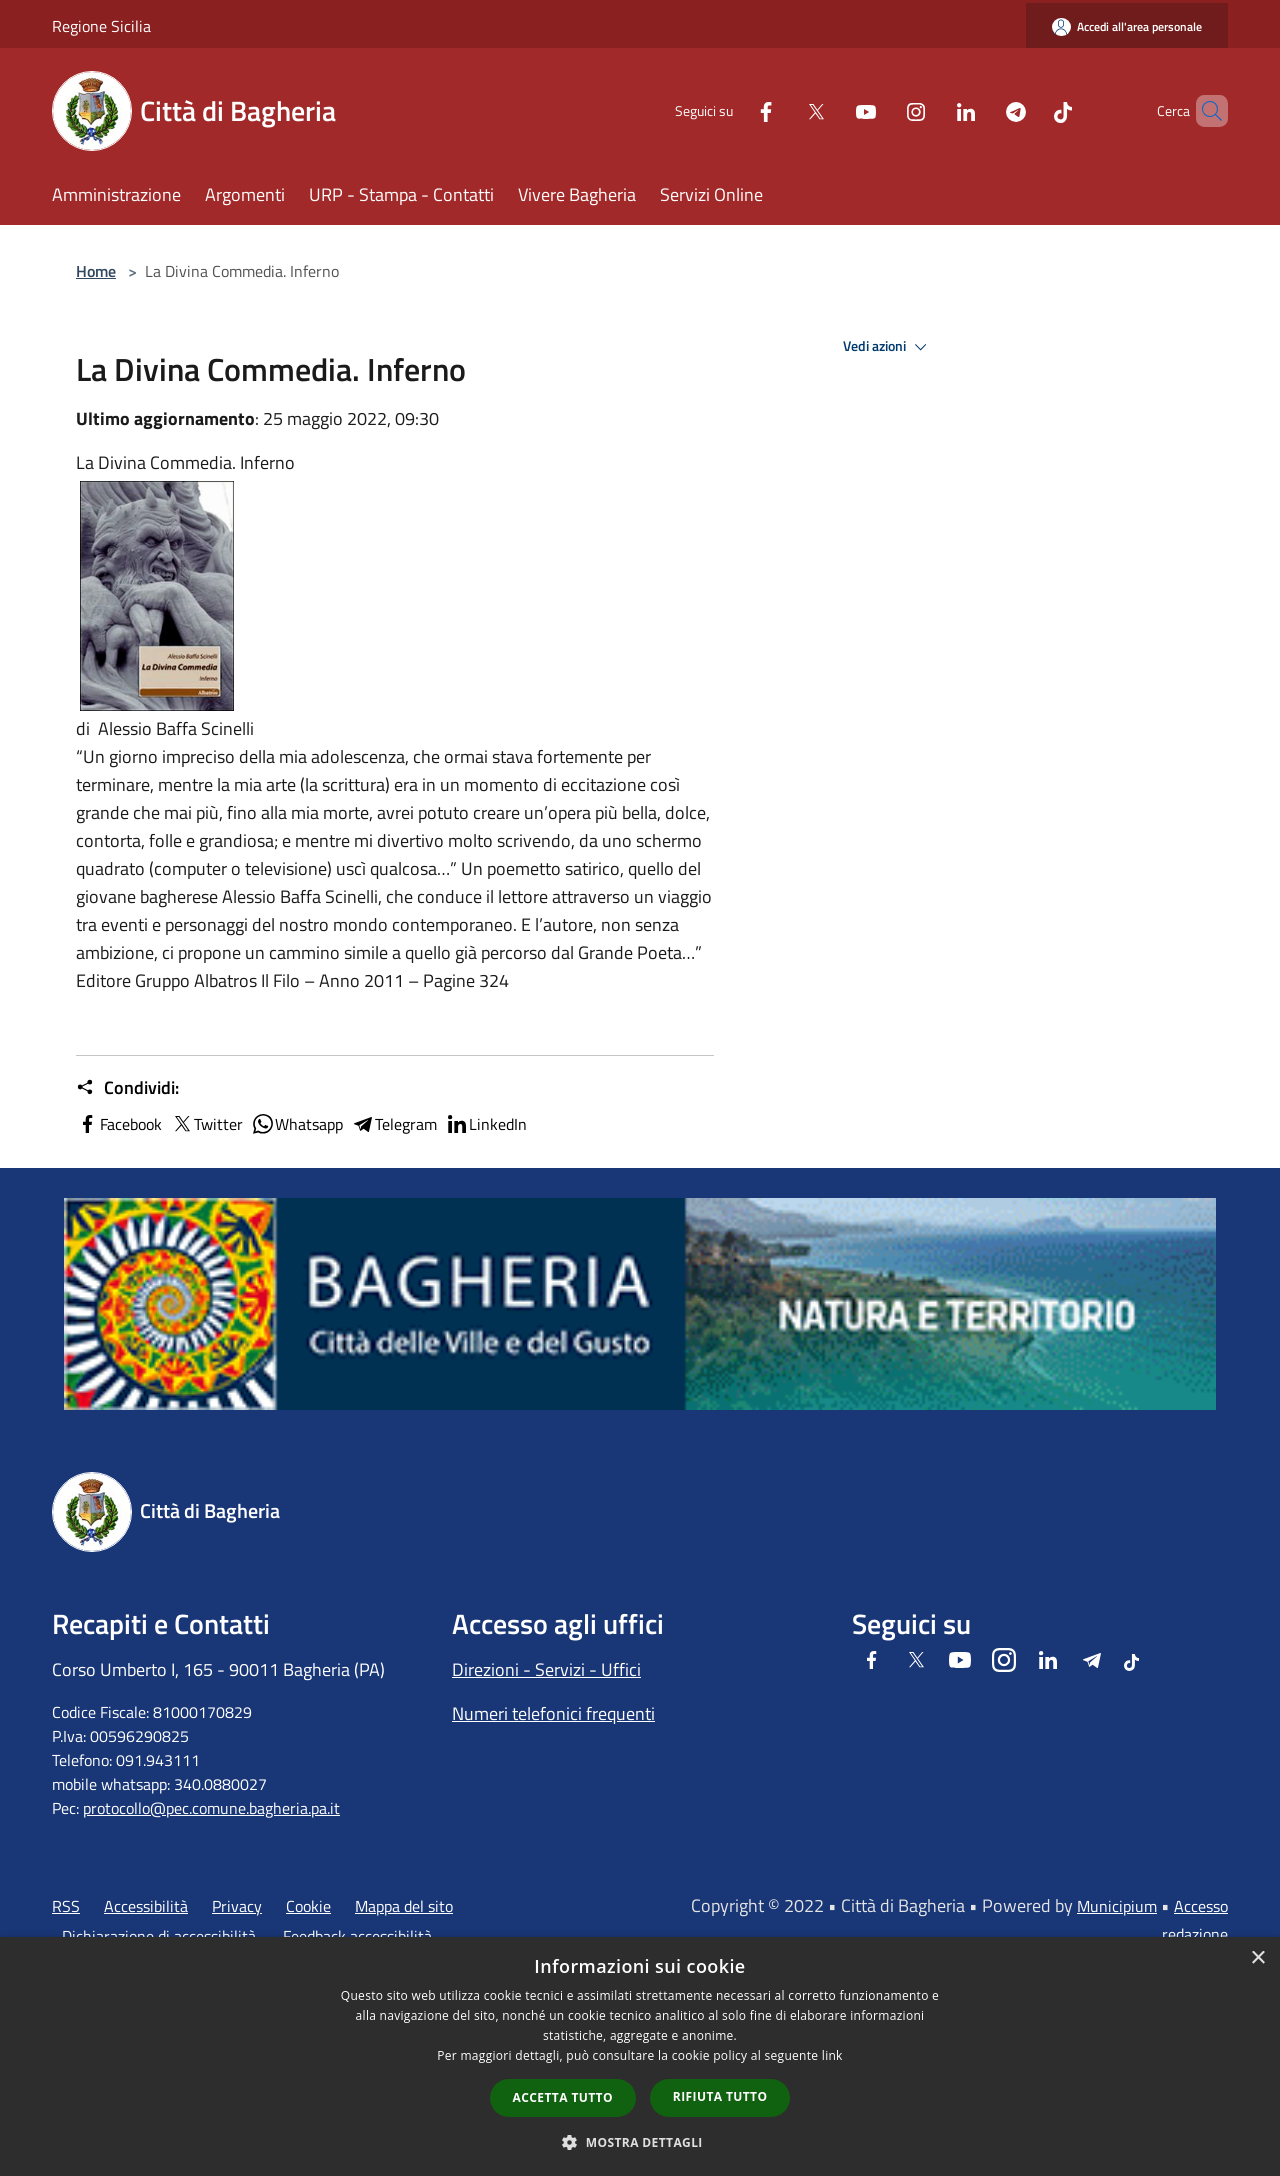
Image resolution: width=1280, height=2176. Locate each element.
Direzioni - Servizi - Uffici (546, 1669)
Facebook (119, 1124)
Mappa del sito (404, 1906)
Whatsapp (297, 1124)
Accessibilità (146, 1906)
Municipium (1117, 1906)
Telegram (394, 1124)
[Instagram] (882, 110)
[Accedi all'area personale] (1127, 26)
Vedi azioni (888, 347)
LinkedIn (486, 1124)
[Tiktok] (1029, 110)
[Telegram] (982, 110)
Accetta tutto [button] (563, 2097)
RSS (66, 1906)
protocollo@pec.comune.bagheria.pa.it (211, 1808)
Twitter (206, 1124)
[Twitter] (782, 110)
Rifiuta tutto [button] (720, 2096)
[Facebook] (732, 110)
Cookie (308, 1906)
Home (96, 271)
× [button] (1257, 1958)
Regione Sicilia (101, 26)
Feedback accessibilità (357, 1936)
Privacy (237, 1906)
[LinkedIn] (932, 110)
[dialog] (640, 2056)
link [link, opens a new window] (832, 2055)
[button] (640, 2142)
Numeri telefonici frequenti (553, 1713)
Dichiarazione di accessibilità (159, 1936)
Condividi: (127, 1088)
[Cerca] (1204, 111)
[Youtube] (832, 110)
